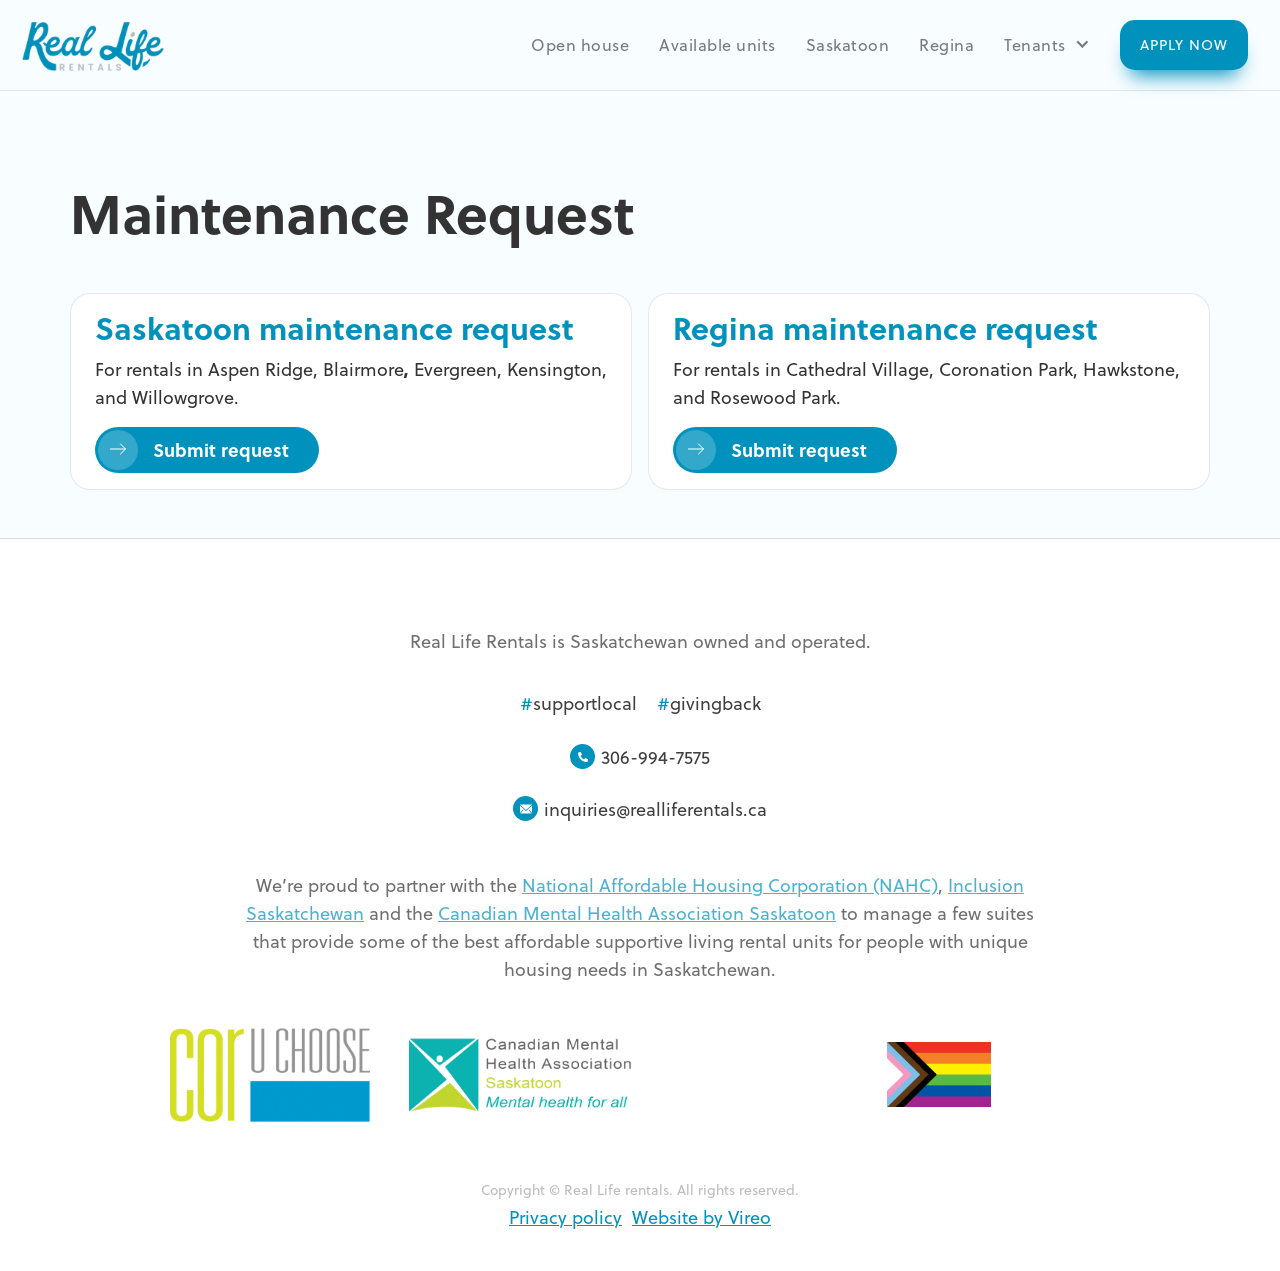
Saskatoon (848, 44)
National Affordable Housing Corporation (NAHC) (730, 884)
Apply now (1184, 44)
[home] (91, 45)
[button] (1047, 44)
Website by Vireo (701, 1216)
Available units (717, 44)
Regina (946, 44)
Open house (580, 44)
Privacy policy (565, 1216)
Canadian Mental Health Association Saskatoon (637, 912)
